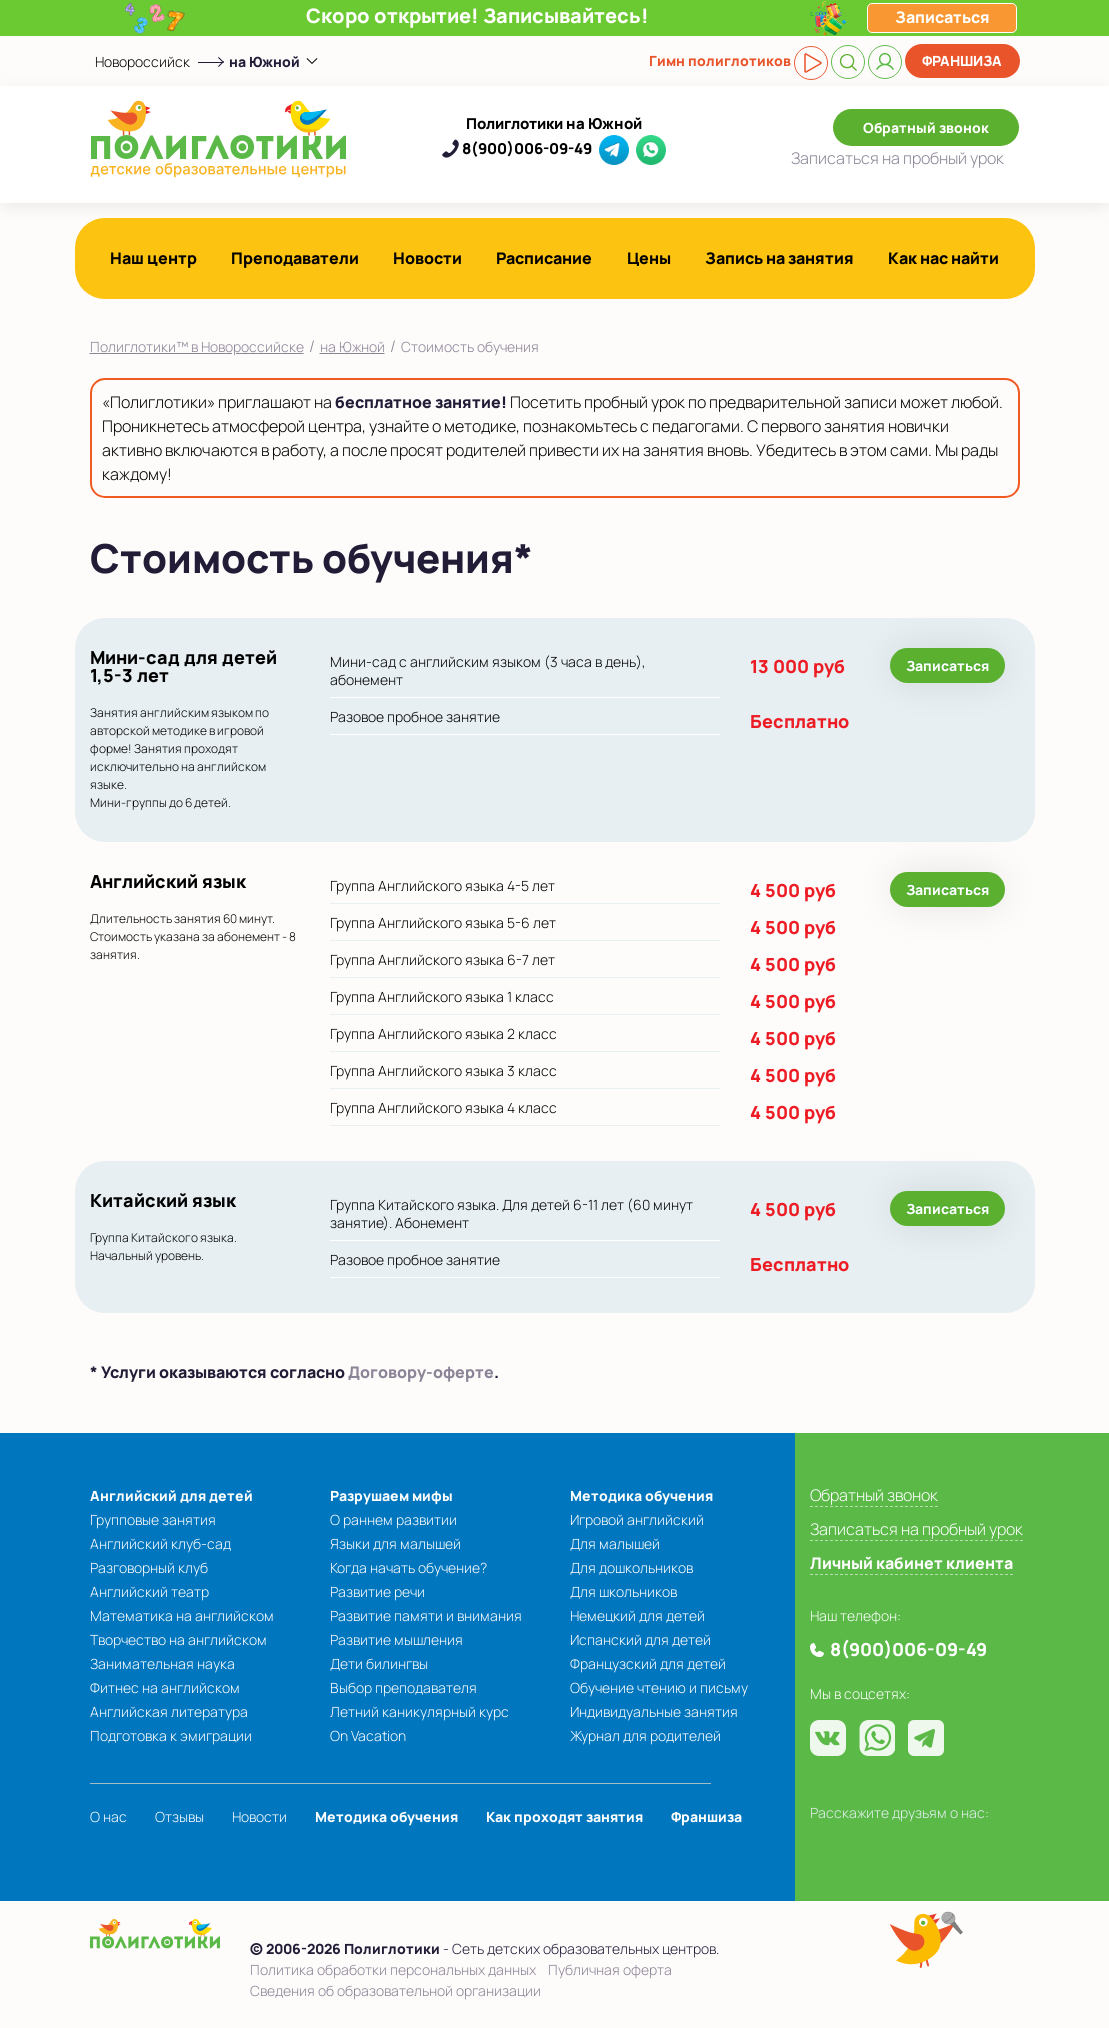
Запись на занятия (779, 258)
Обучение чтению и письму (659, 1687)
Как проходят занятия (564, 1816)
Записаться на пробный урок (916, 1529)
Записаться (897, 158)
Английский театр (149, 1591)
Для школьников (623, 1591)
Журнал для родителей (645, 1735)
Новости (427, 258)
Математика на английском (182, 1615)
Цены (649, 258)
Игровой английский (637, 1519)
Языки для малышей (395, 1543)
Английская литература (169, 1711)
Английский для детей (171, 1495)
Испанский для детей (640, 1639)
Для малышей (615, 1543)
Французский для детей (648, 1663)
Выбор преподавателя (403, 1687)
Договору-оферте (421, 1372)
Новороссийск (142, 61)
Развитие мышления (396, 1639)
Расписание (544, 258)
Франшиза (962, 60)
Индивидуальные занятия (654, 1711)
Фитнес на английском (165, 1687)
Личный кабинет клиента (911, 1563)
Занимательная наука (162, 1663)
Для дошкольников (631, 1567)
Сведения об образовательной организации (395, 1990)
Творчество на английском (178, 1639)
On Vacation (368, 1735)
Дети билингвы (379, 1663)
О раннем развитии (393, 1519)
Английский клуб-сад (160, 1543)
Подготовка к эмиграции (171, 1735)
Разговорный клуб (149, 1567)
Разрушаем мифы (391, 1495)
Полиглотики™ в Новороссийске (197, 346)
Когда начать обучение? (408, 1567)
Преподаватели (295, 258)
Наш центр (153, 258)
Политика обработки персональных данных (393, 1969)
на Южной (352, 346)
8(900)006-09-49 (527, 148)
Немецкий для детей (637, 1615)
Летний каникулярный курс (419, 1711)
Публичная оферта (610, 1969)
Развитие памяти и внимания (426, 1615)
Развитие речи (377, 1591)
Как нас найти (943, 258)
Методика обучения (641, 1495)
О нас (108, 1816)
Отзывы (179, 1816)
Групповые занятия (153, 1519)
